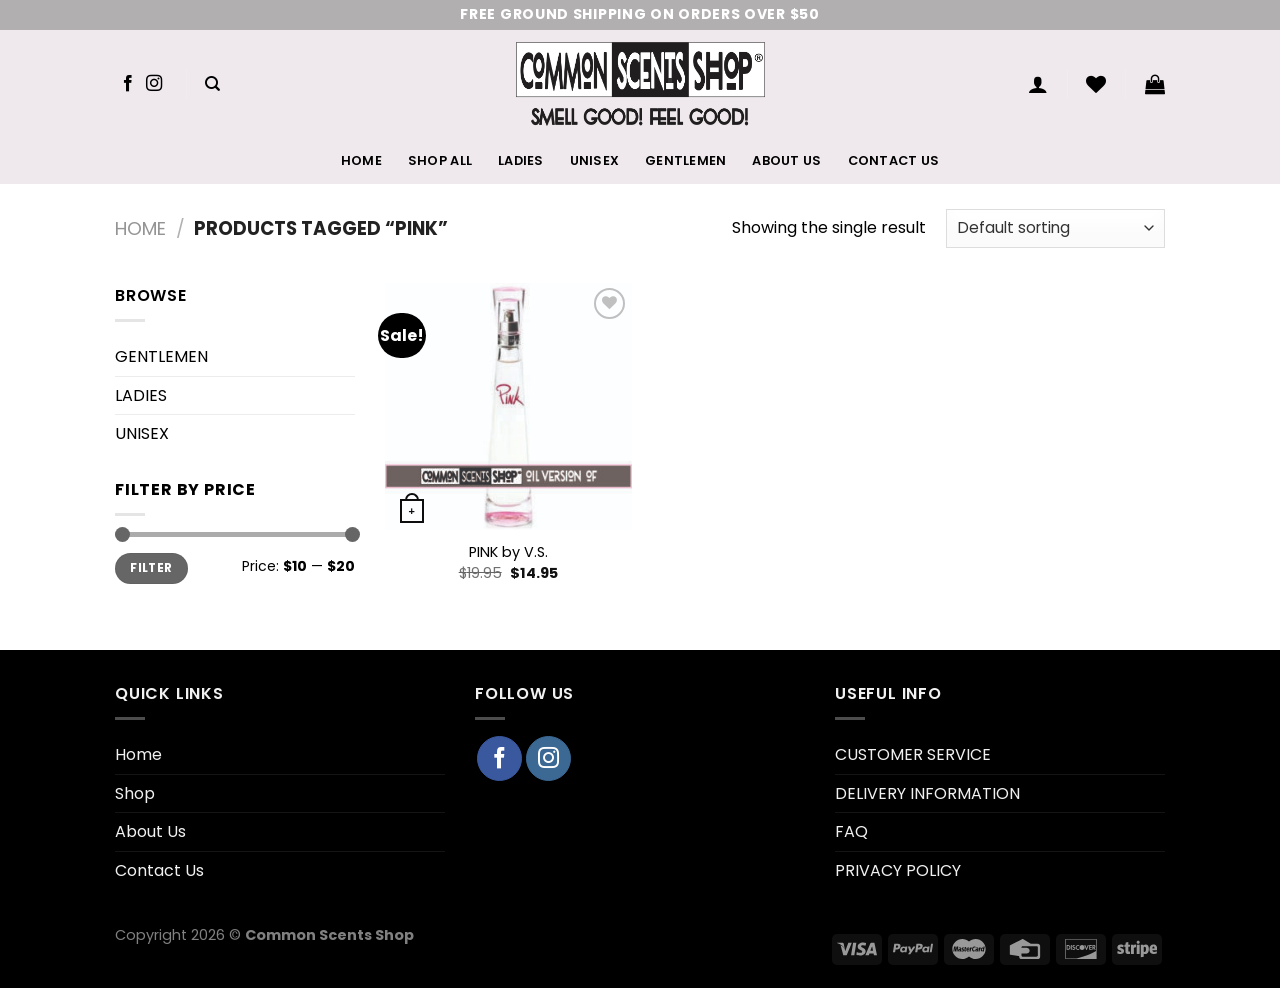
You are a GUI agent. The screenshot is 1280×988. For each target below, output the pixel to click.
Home (361, 160)
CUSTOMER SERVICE (913, 754)
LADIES (521, 160)
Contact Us (894, 160)
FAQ (851, 831)
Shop (135, 793)
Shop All (440, 160)
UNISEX (595, 160)
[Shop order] (1055, 228)
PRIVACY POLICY (898, 870)
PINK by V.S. (508, 552)
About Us (786, 160)
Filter (151, 568)
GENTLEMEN (685, 160)
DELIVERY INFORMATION (927, 793)
